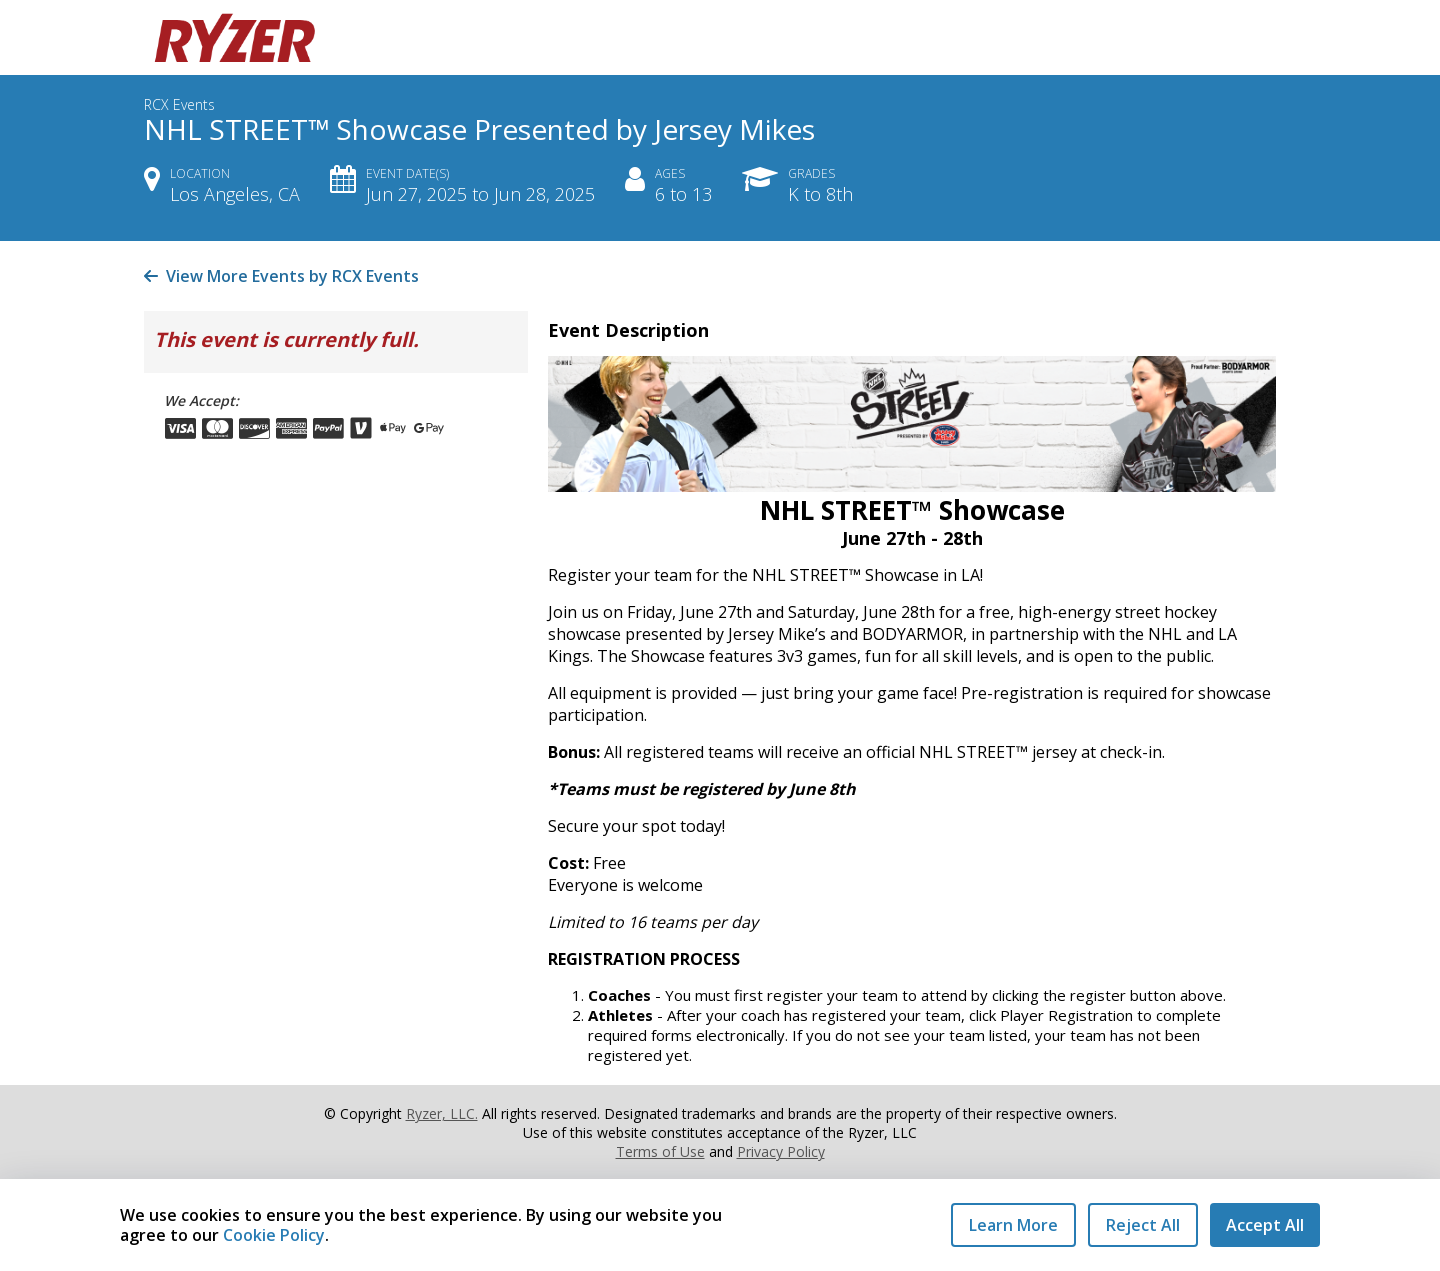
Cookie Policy (274, 1235)
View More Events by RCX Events (281, 276)
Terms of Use (660, 1151)
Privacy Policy (781, 1151)
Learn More (1013, 1225)
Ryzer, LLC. (442, 1113)
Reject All (1143, 1225)
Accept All (1265, 1225)
